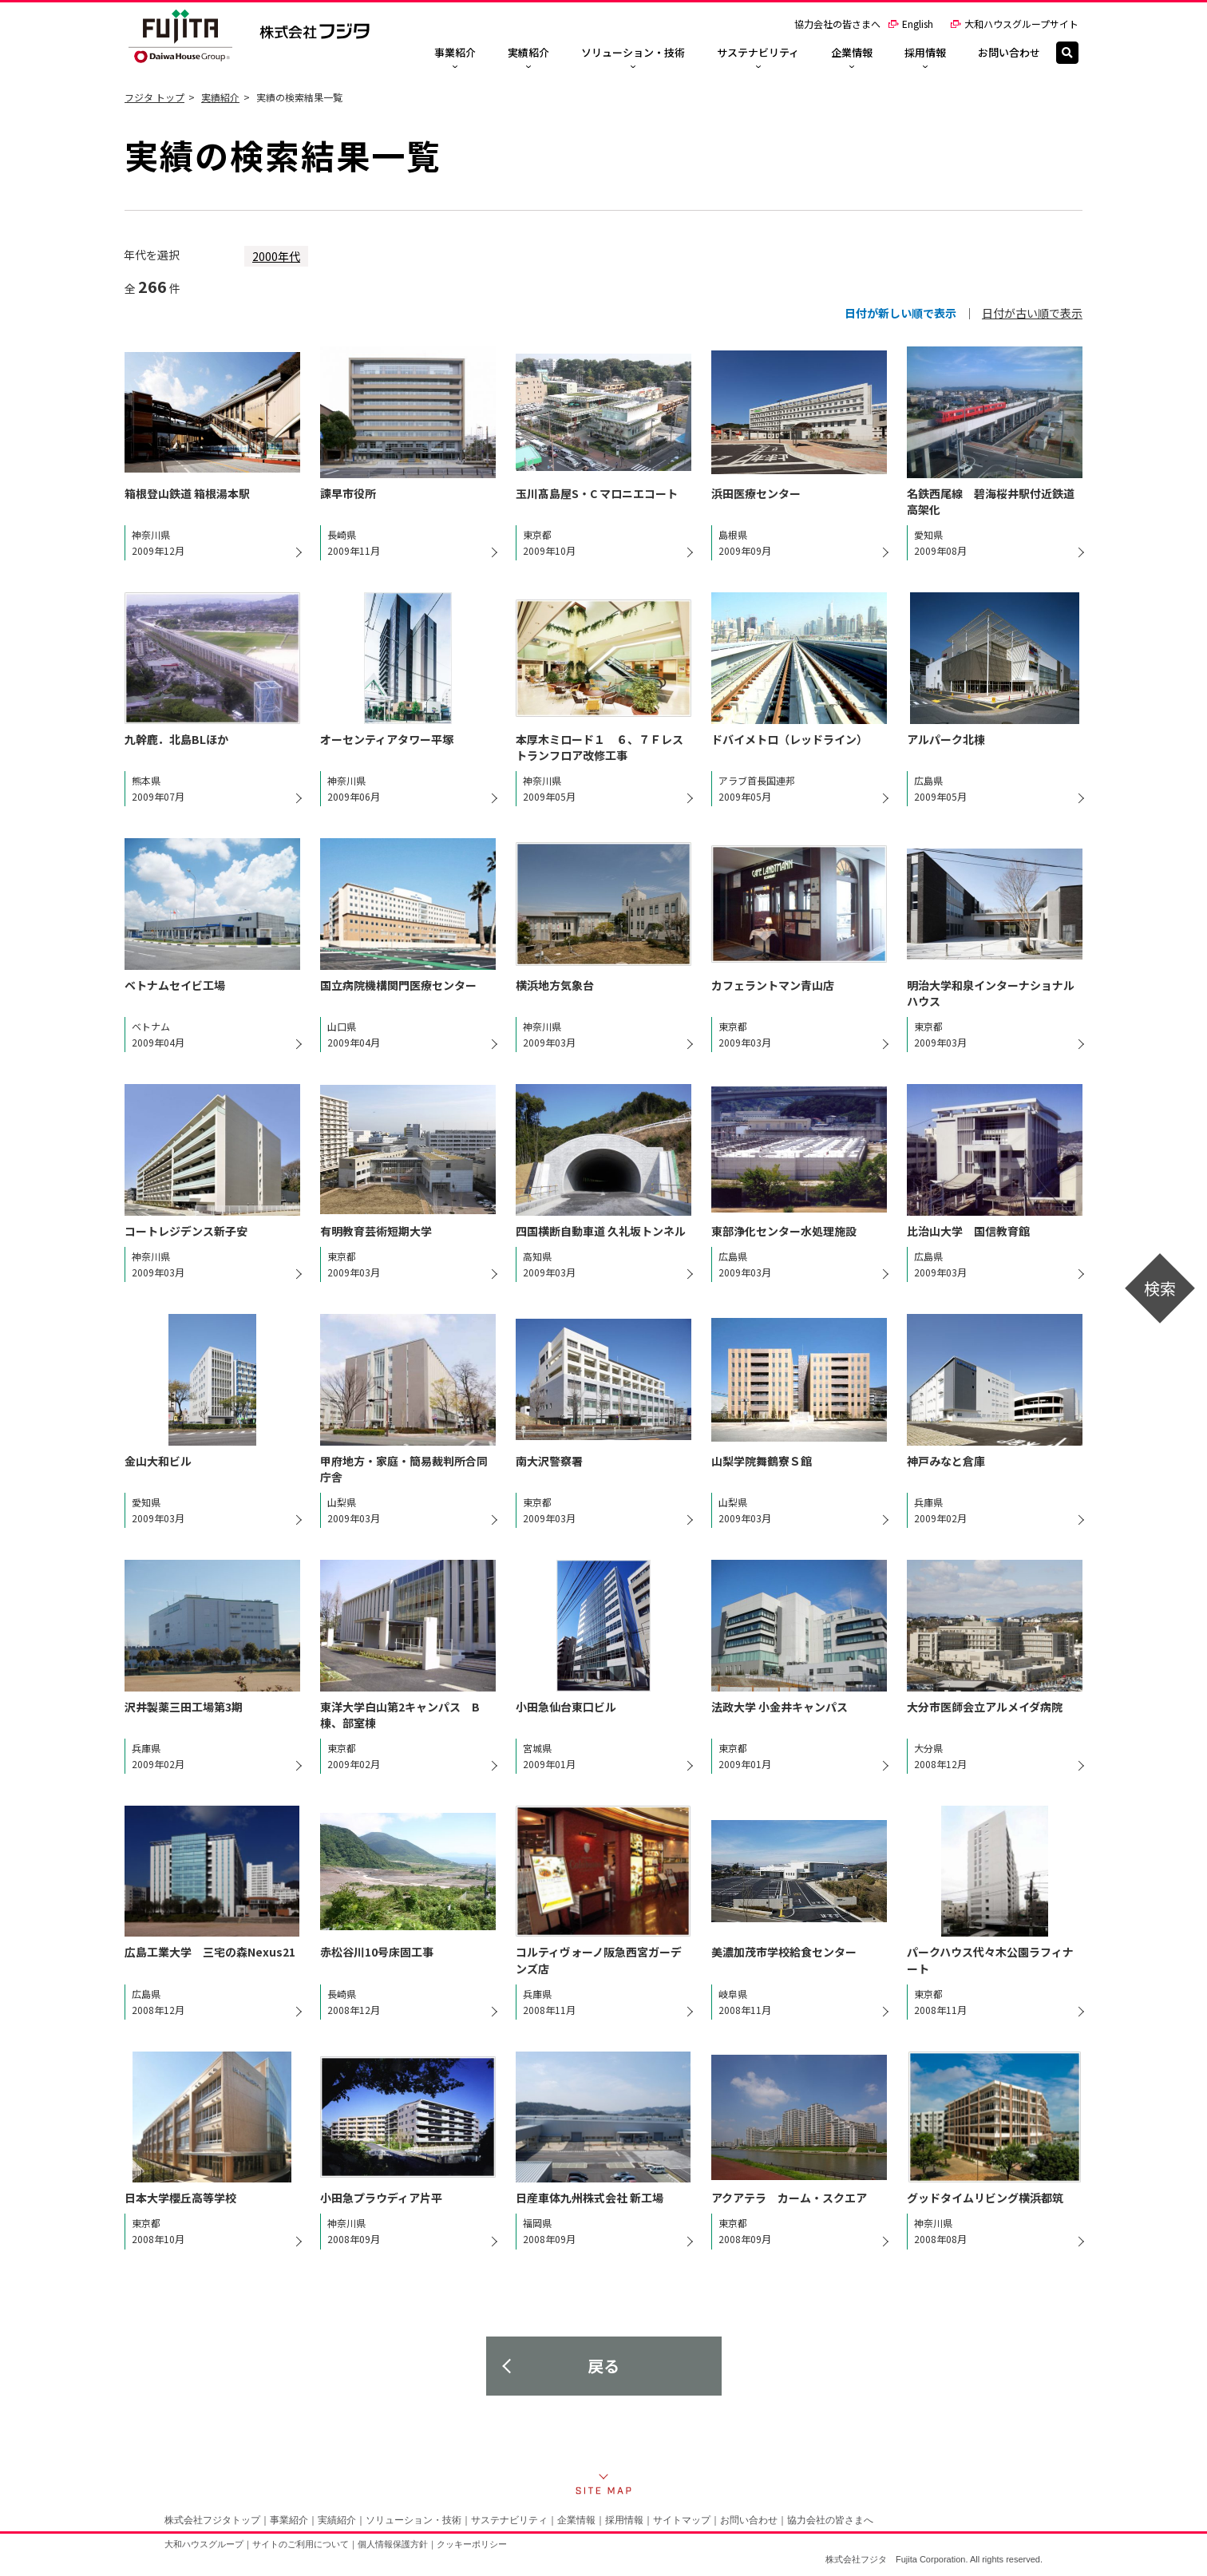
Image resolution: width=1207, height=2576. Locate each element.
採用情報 (624, 2520)
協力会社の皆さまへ (837, 23)
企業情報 (576, 2520)
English (910, 23)
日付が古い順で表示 (1032, 313)
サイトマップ (681, 2520)
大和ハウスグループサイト (1014, 23)
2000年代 (276, 256)
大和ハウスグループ (203, 2544)
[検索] (1067, 53)
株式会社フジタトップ (212, 2520)
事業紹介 (289, 2520)
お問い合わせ (749, 2520)
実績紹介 (220, 97)
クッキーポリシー (472, 2544)
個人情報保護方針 (393, 2544)
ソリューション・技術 (413, 2520)
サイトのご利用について (300, 2544)
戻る (603, 2365)
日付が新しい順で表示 (900, 313)
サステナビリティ (509, 2520)
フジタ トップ (154, 97)
